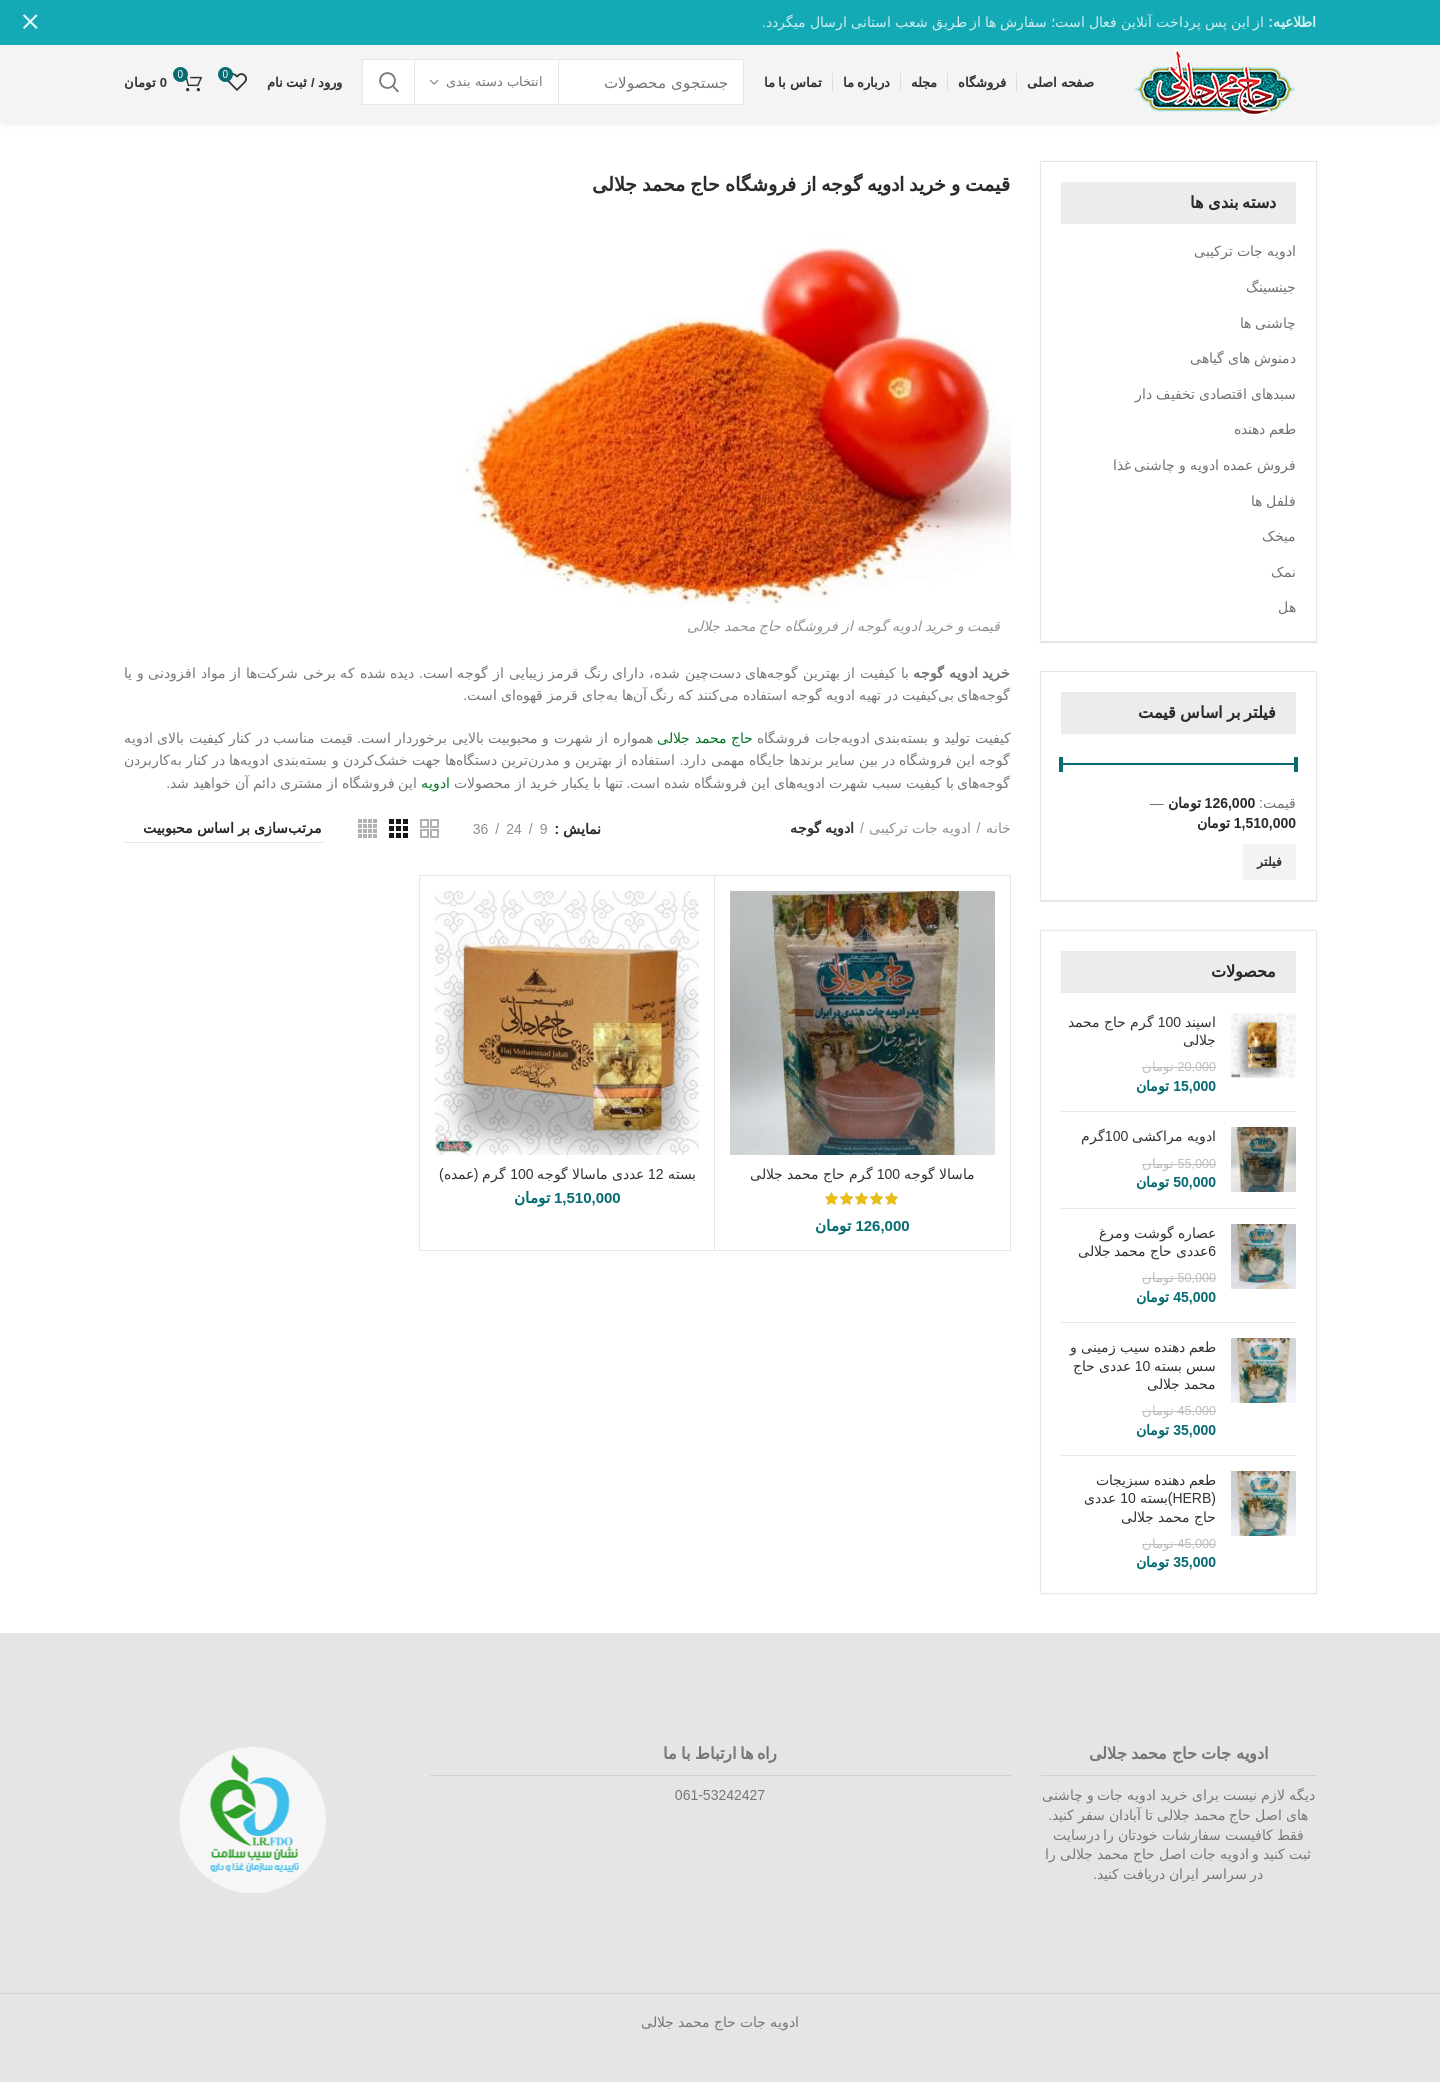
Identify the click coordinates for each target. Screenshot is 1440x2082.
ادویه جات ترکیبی (1245, 251)
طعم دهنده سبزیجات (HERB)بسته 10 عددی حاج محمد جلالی (1150, 1498)
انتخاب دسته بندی (494, 81)
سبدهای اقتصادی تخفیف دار (1215, 394)
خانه (998, 828)
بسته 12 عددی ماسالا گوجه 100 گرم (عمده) (567, 1174)
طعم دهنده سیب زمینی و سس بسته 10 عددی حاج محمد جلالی (1143, 1365)
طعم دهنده (1265, 429)
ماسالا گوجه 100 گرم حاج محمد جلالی (862, 1174)
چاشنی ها (1268, 323)
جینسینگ (1271, 287)
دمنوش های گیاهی (1243, 358)
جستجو (389, 82)
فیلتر (1269, 862)
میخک (1279, 536)
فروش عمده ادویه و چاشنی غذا (1204, 465)
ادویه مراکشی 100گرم (1148, 1136)
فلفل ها (1273, 501)
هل (1287, 607)
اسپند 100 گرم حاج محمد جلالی (1142, 1031)
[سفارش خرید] (224, 831)
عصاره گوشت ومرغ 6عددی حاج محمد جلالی (1147, 1242)
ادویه (435, 783)
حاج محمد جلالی (705, 738)
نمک (1283, 572)
